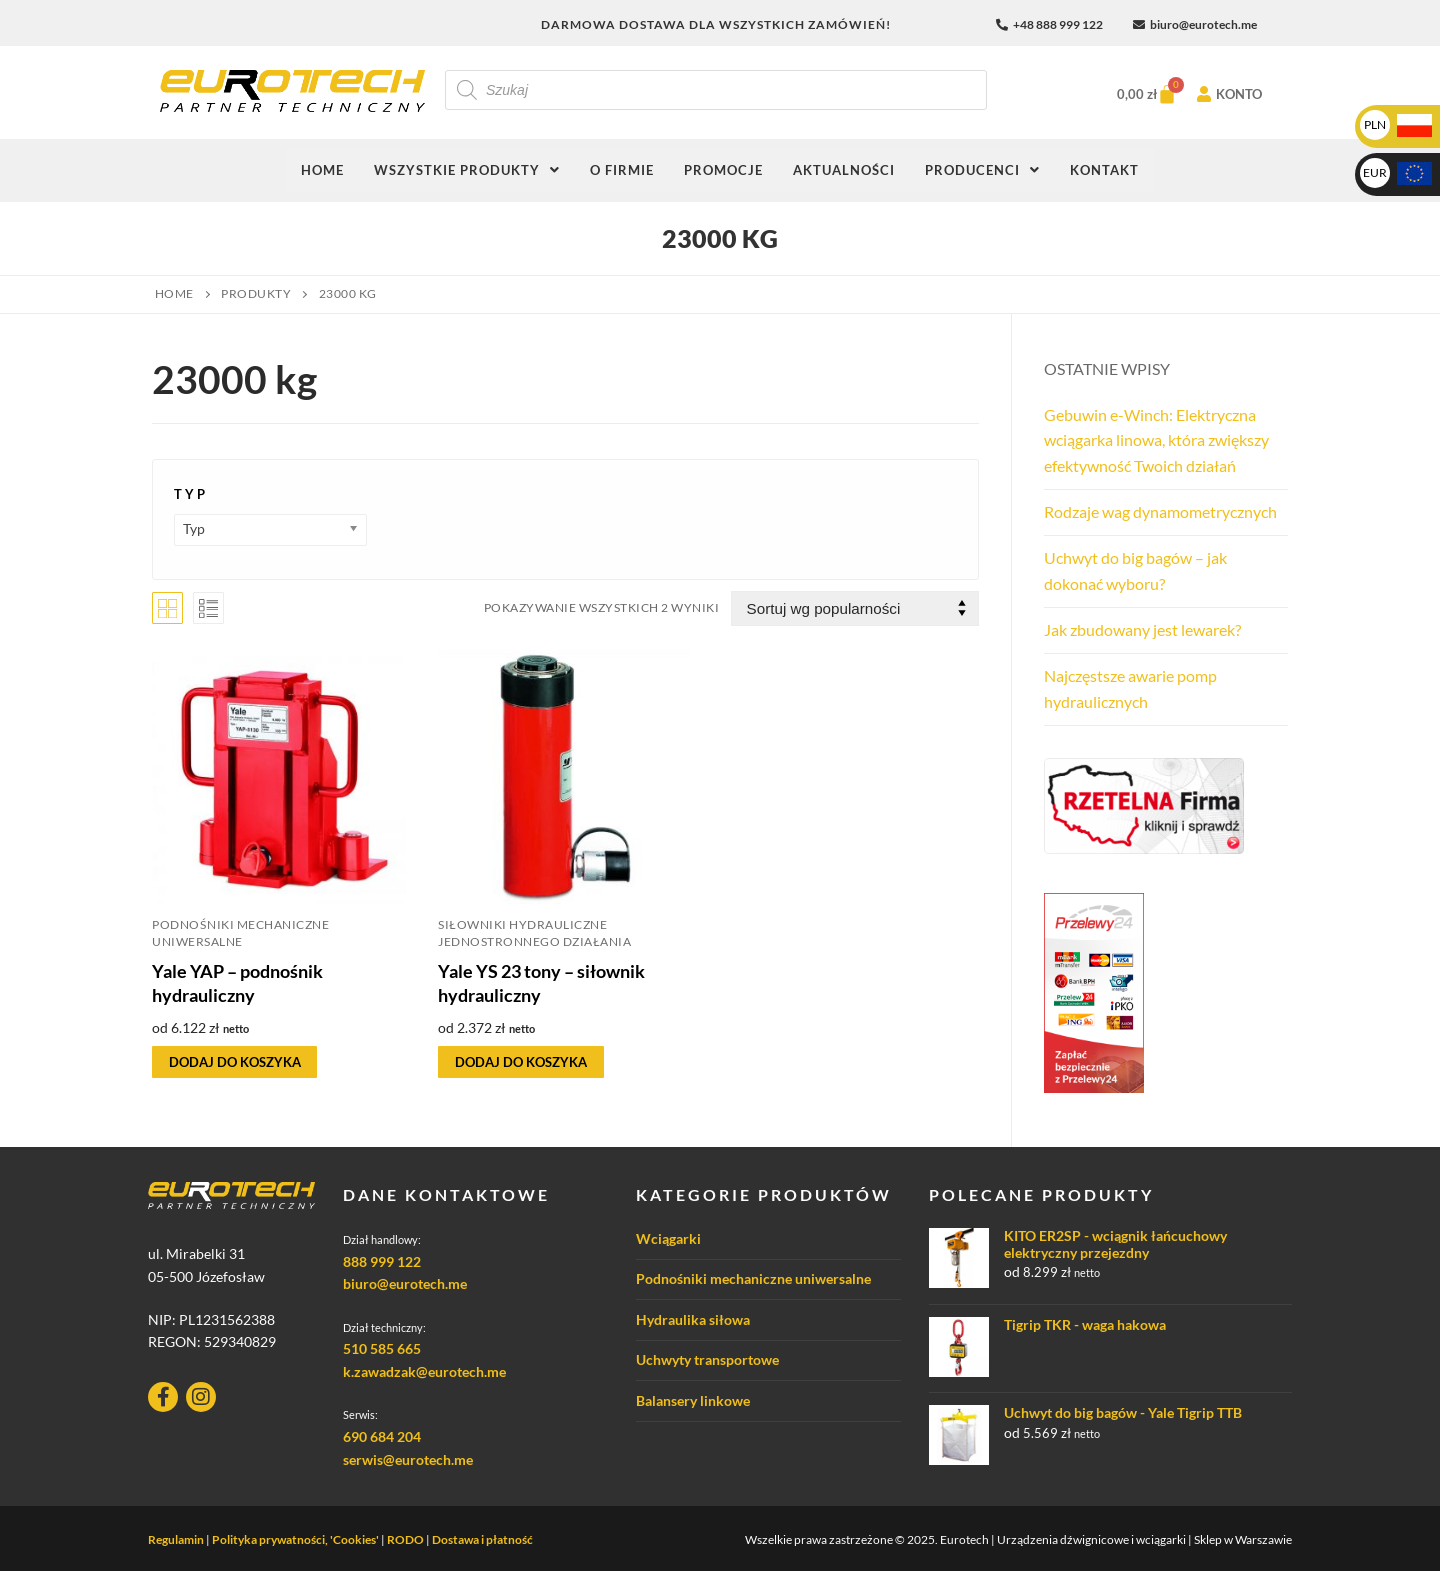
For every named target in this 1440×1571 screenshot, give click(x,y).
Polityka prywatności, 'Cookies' (295, 1539)
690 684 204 (382, 1436)
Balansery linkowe (693, 1400)
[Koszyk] (1140, 94)
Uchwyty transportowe (707, 1359)
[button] (467, 170)
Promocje (723, 170)
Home (322, 170)
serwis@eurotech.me (408, 1459)
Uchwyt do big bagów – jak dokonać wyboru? (1135, 570)
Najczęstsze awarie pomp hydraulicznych (1130, 688)
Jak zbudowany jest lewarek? (1142, 629)
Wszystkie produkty (467, 170)
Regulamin (176, 1539)
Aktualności (844, 170)
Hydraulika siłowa (693, 1319)
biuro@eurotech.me (405, 1283)
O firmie (622, 170)
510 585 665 (382, 1348)
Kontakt (1104, 170)
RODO (405, 1539)
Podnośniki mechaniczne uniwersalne (753, 1278)
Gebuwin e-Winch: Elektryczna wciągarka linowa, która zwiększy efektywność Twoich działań (1156, 440)
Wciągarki (668, 1238)
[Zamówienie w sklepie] (855, 608)
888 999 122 (382, 1261)
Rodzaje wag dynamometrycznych (1160, 511)
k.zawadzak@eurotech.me (424, 1371)
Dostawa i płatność (482, 1539)
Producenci (982, 170)
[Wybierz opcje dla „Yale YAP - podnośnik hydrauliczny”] (234, 1062)
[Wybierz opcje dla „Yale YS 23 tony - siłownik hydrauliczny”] (520, 1062)
